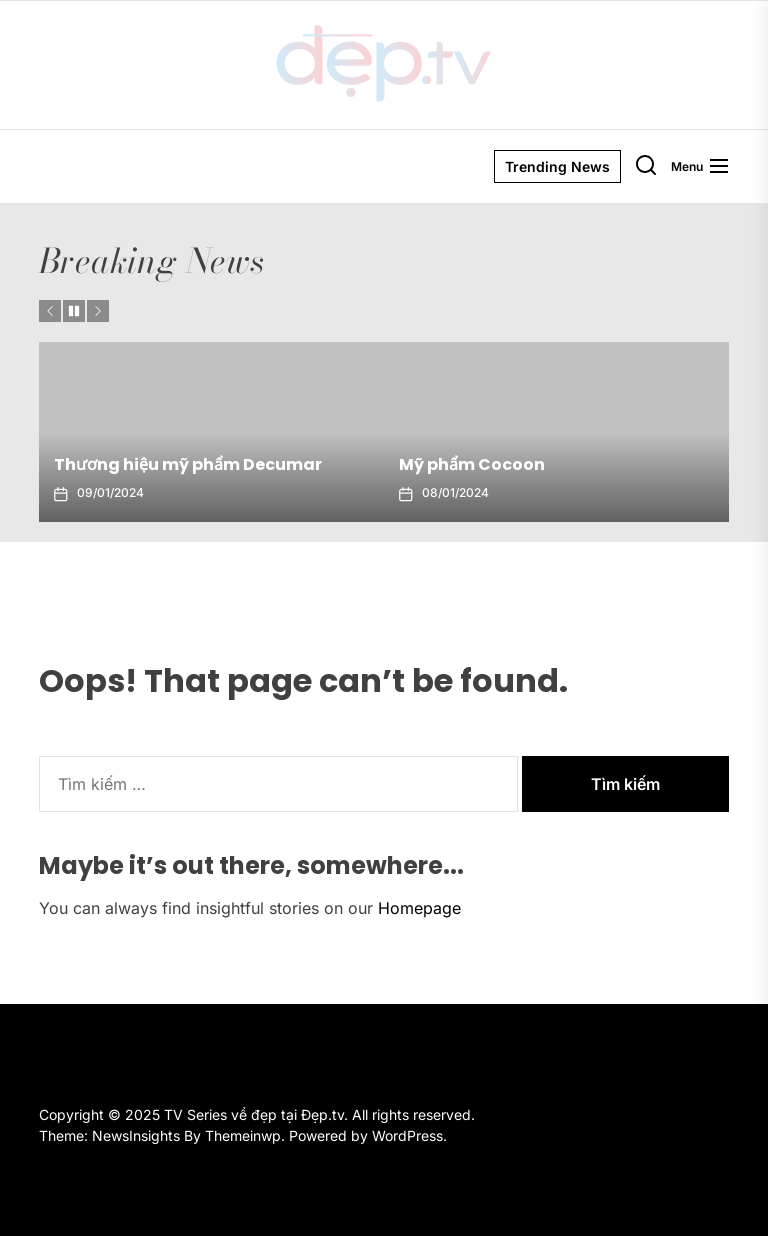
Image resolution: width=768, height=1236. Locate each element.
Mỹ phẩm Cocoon (472, 464)
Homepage (419, 908)
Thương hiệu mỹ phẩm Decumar (188, 464)
